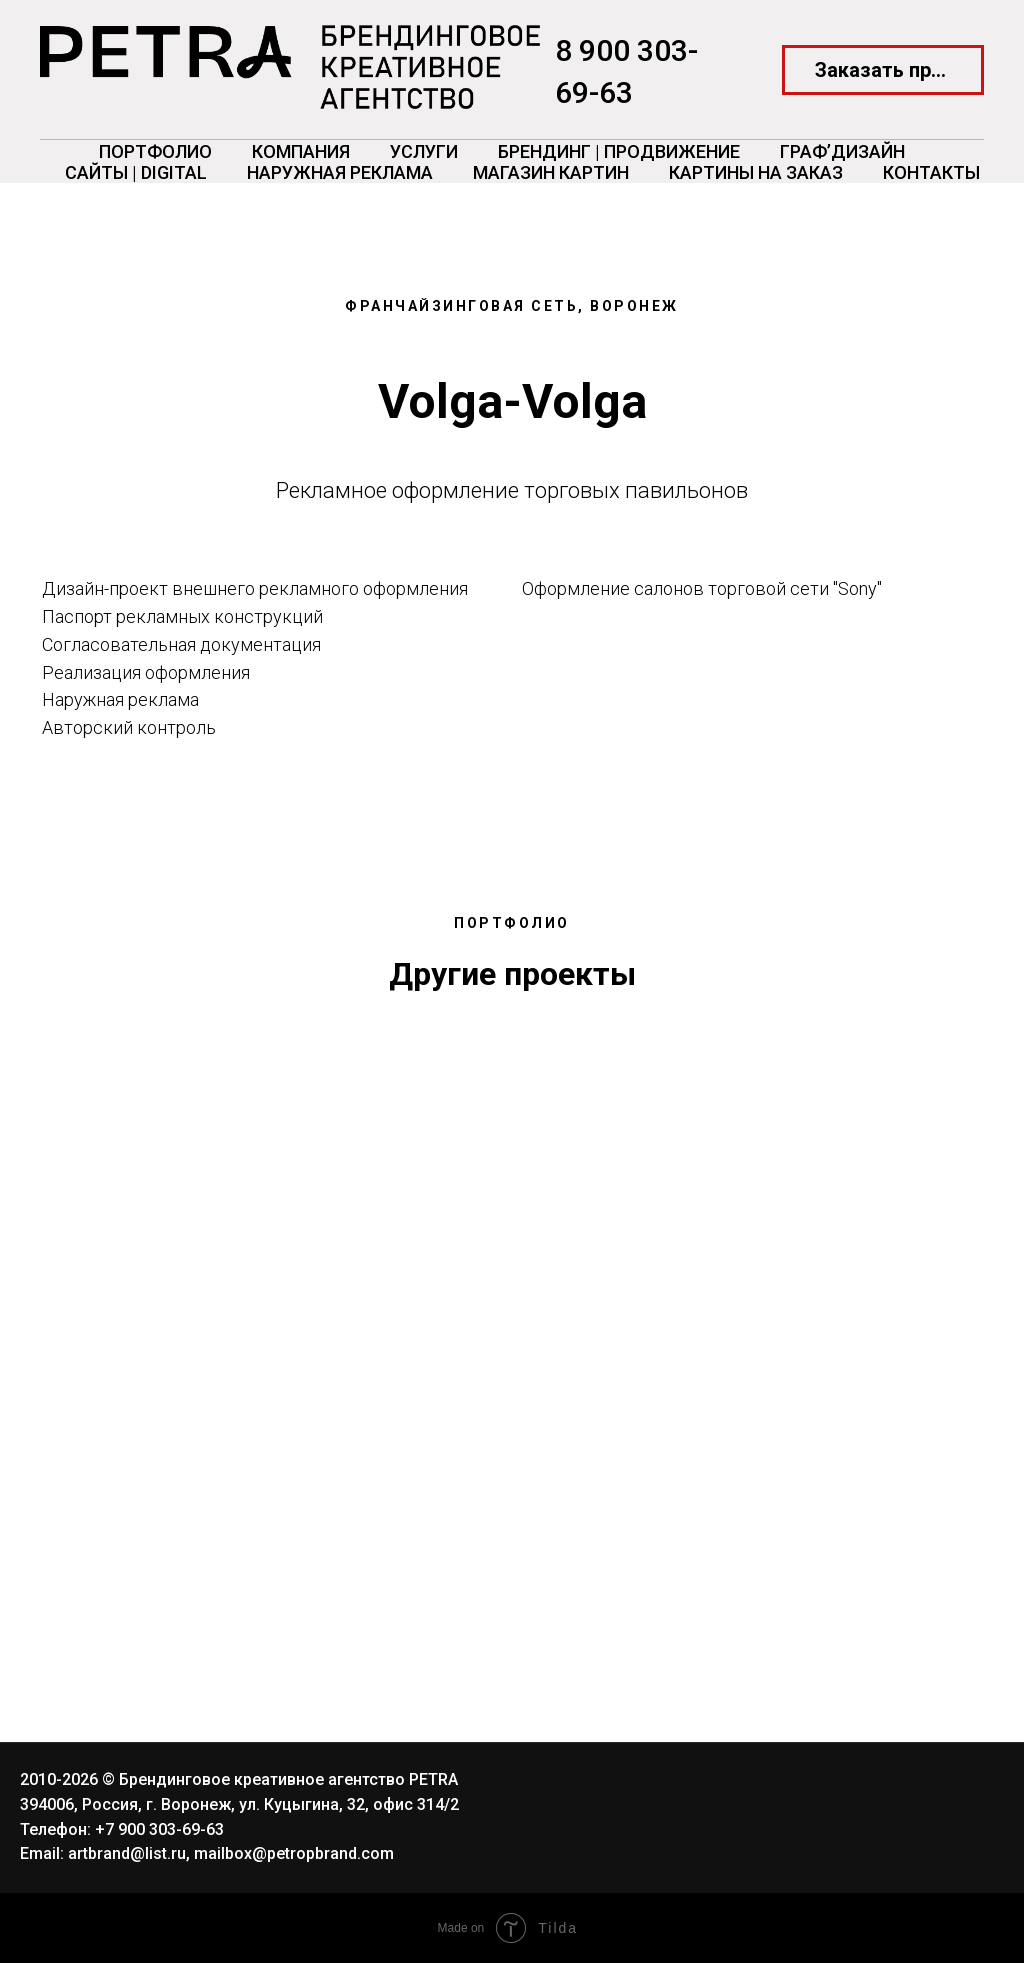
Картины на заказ (756, 172)
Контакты (931, 172)
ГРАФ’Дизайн (842, 151)
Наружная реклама (340, 172)
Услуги (424, 151)
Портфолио (155, 151)
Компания (301, 151)
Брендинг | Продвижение (619, 151)
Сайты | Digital (136, 172)
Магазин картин (551, 172)
